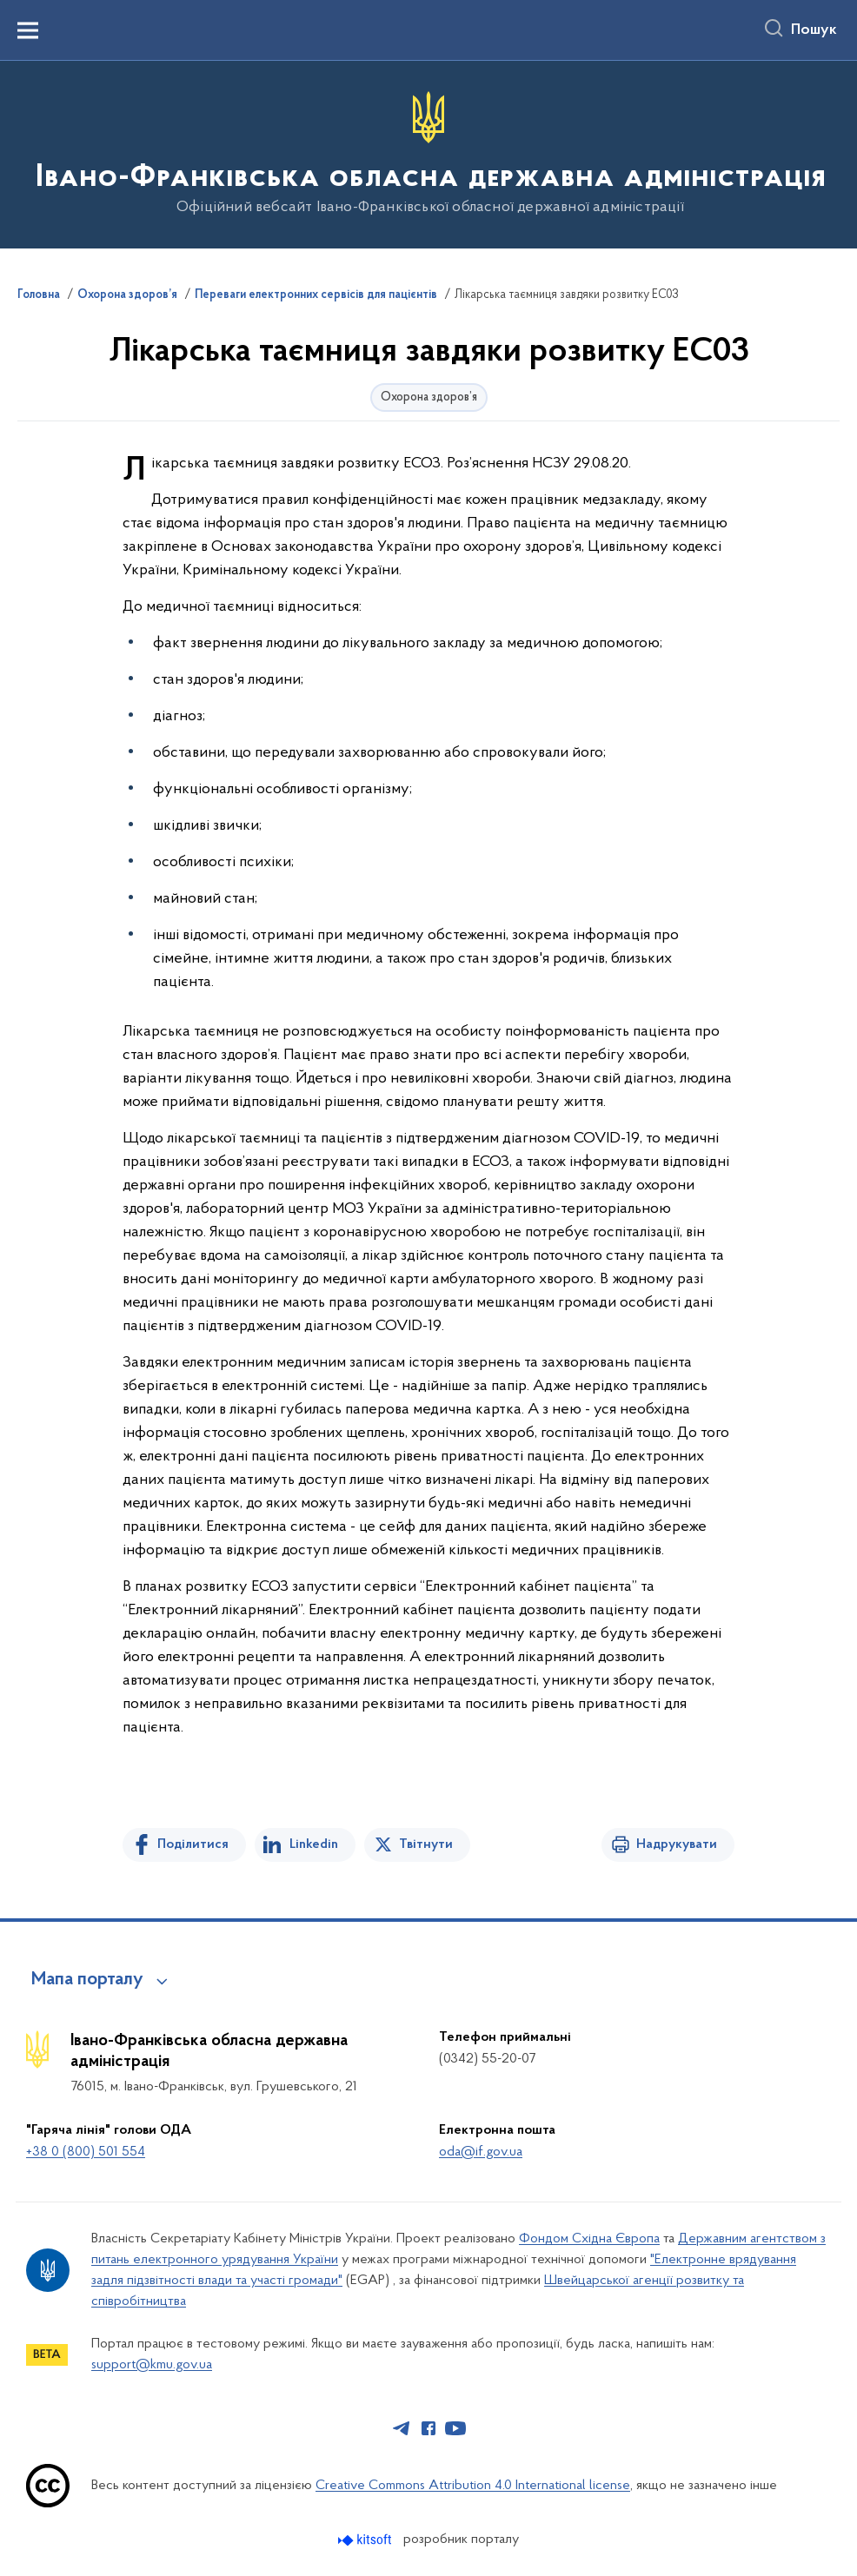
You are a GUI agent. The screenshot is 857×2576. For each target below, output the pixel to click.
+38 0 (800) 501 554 (85, 2152)
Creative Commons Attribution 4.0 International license (473, 2486)
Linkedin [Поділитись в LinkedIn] (313, 1844)
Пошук (814, 30)
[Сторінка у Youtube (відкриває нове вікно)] (455, 2428)
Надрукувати (676, 1844)
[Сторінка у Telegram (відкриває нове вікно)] (401, 2428)
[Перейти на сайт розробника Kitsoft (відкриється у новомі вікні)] (366, 2539)
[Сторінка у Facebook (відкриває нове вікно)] (428, 2428)
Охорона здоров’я (127, 295)
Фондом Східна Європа (589, 2239)
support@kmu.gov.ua (151, 2365)
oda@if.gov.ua (480, 2152)
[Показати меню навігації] (28, 30)
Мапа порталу (87, 1980)
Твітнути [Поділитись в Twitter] (426, 1844)
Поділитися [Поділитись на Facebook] (193, 1844)
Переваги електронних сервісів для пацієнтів (316, 295)
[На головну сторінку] (429, 153)
